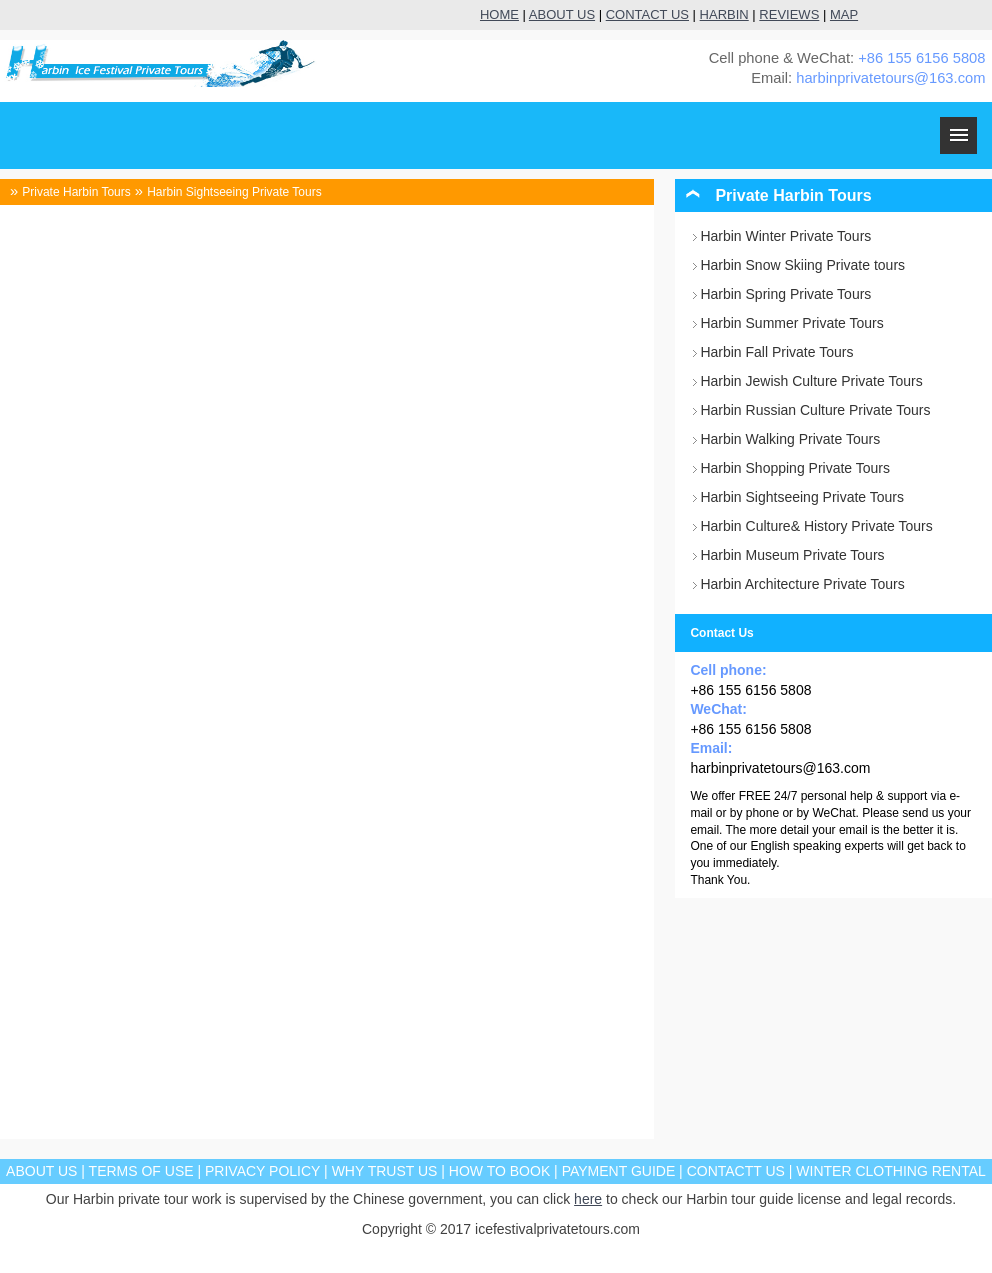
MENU (958, 135)
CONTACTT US (736, 1171)
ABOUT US (562, 14)
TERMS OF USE (141, 1171)
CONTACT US (647, 14)
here (588, 1199)
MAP (844, 14)
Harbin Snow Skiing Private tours (802, 265)
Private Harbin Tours (76, 192)
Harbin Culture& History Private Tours (816, 526)
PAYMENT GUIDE (619, 1171)
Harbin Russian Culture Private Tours (815, 410)
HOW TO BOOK (499, 1171)
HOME (499, 14)
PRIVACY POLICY (262, 1171)
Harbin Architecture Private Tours (802, 584)
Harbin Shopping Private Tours (795, 468)
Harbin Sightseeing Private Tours (234, 192)
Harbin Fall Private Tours (776, 352)
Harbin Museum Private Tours (792, 555)
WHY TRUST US (385, 1171)
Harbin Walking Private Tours (790, 439)
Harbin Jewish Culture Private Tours (811, 381)
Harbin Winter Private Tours (785, 236)
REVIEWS (789, 14)
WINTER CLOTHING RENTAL (891, 1171)
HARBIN (724, 14)
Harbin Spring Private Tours (785, 294)
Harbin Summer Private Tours (791, 323)
